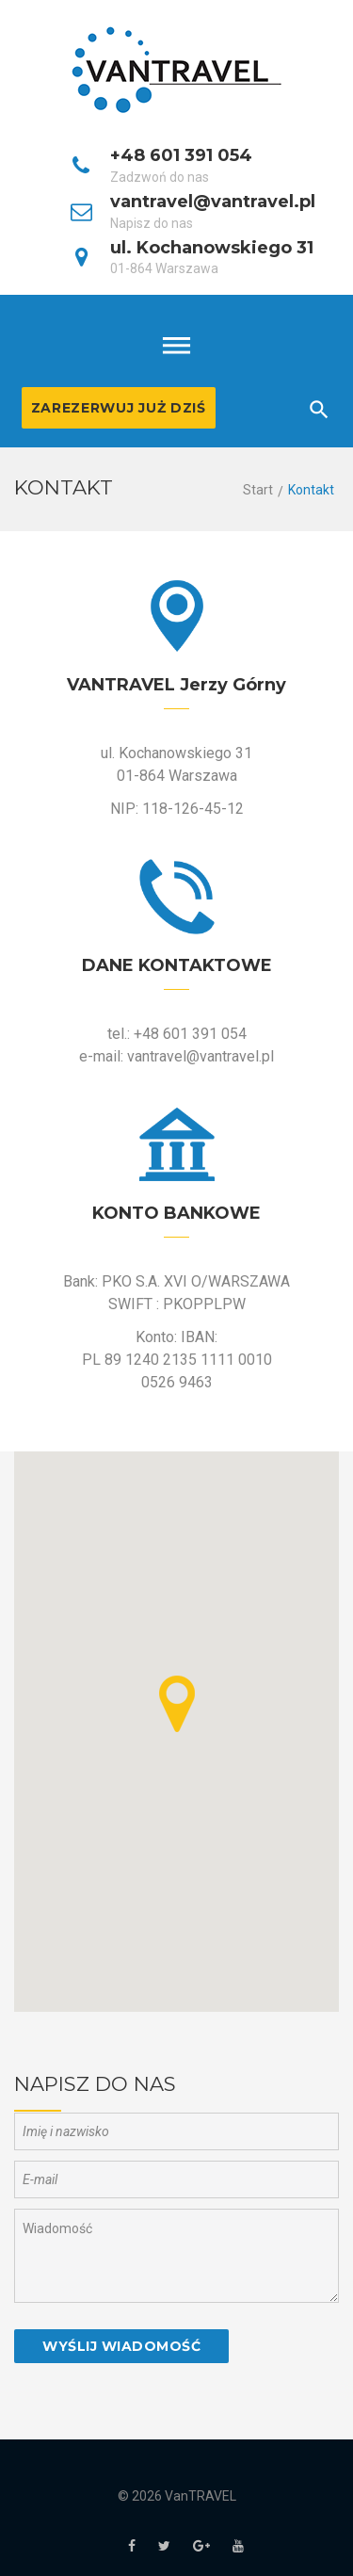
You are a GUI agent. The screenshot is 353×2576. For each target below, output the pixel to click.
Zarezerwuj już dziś (118, 407)
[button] (177, 1704)
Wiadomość (176, 2256)
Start (258, 489)
